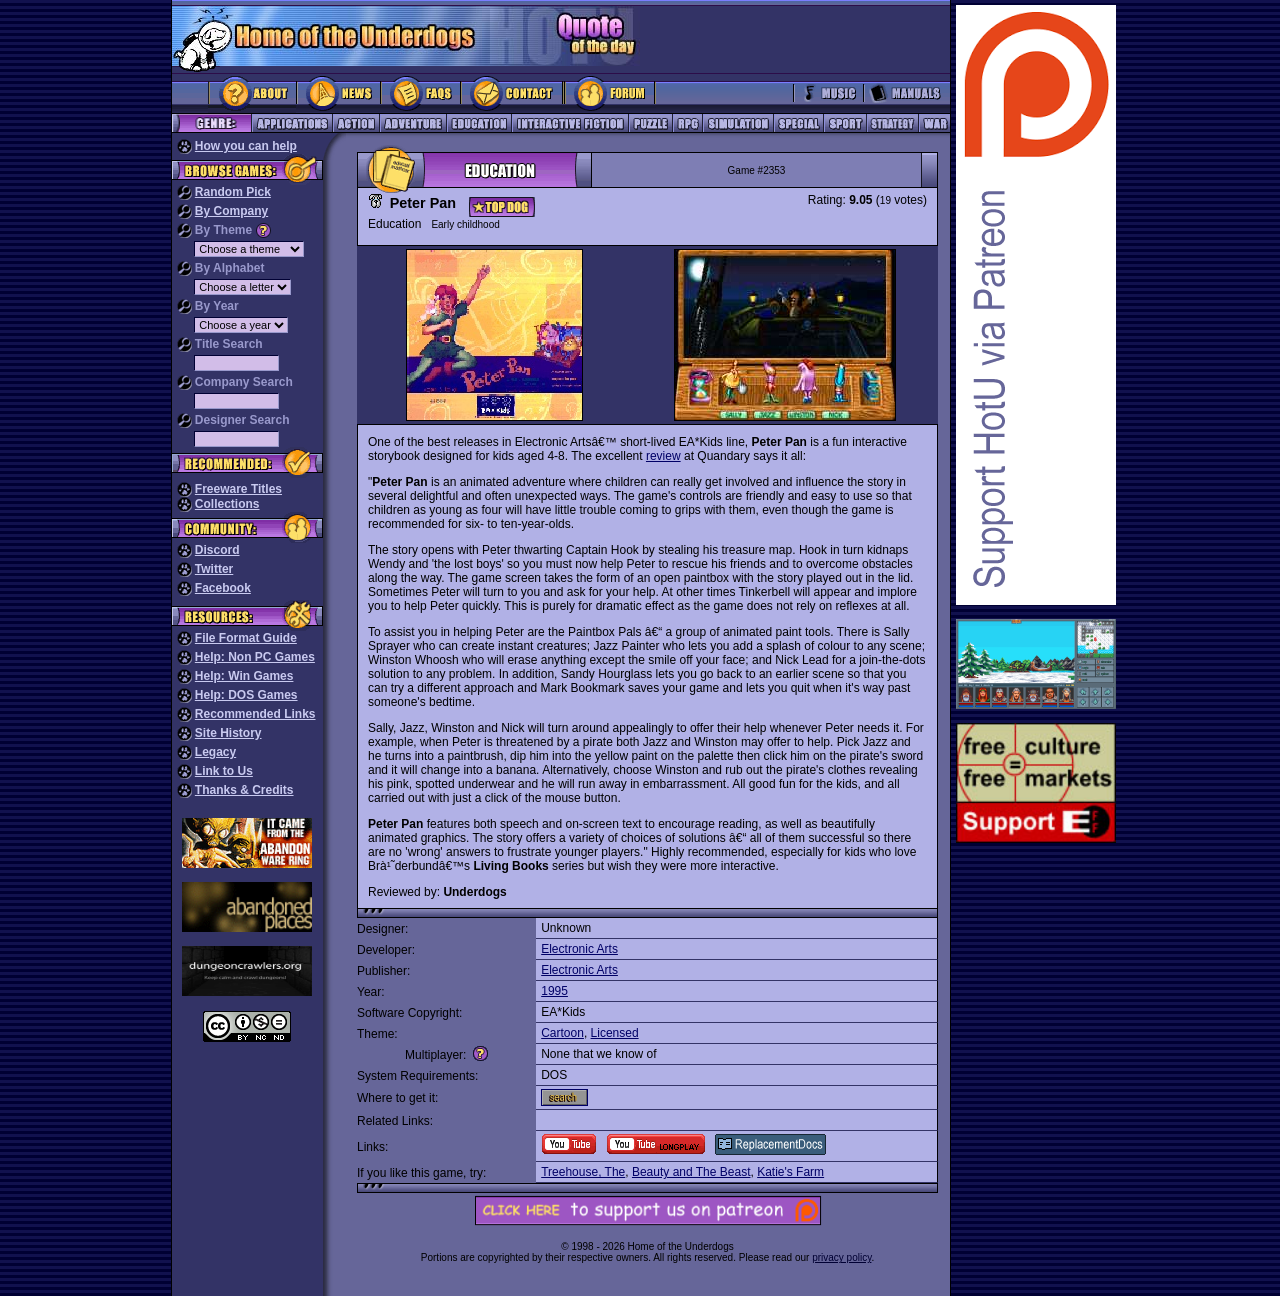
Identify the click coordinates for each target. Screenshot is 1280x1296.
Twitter (214, 569)
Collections (227, 504)
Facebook (223, 588)
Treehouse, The (583, 1172)
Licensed (615, 1033)
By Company (231, 211)
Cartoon (562, 1033)
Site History (228, 733)
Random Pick (233, 192)
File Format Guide (246, 638)
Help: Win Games (244, 676)
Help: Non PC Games (255, 657)
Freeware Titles (238, 489)
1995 (554, 991)
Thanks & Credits (244, 790)
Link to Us (224, 771)
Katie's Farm (790, 1172)
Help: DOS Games (246, 695)
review (663, 456)
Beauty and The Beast (691, 1172)
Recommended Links (255, 714)
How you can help (246, 146)
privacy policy (841, 1257)
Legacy (215, 752)
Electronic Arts (579, 949)
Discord (217, 550)
